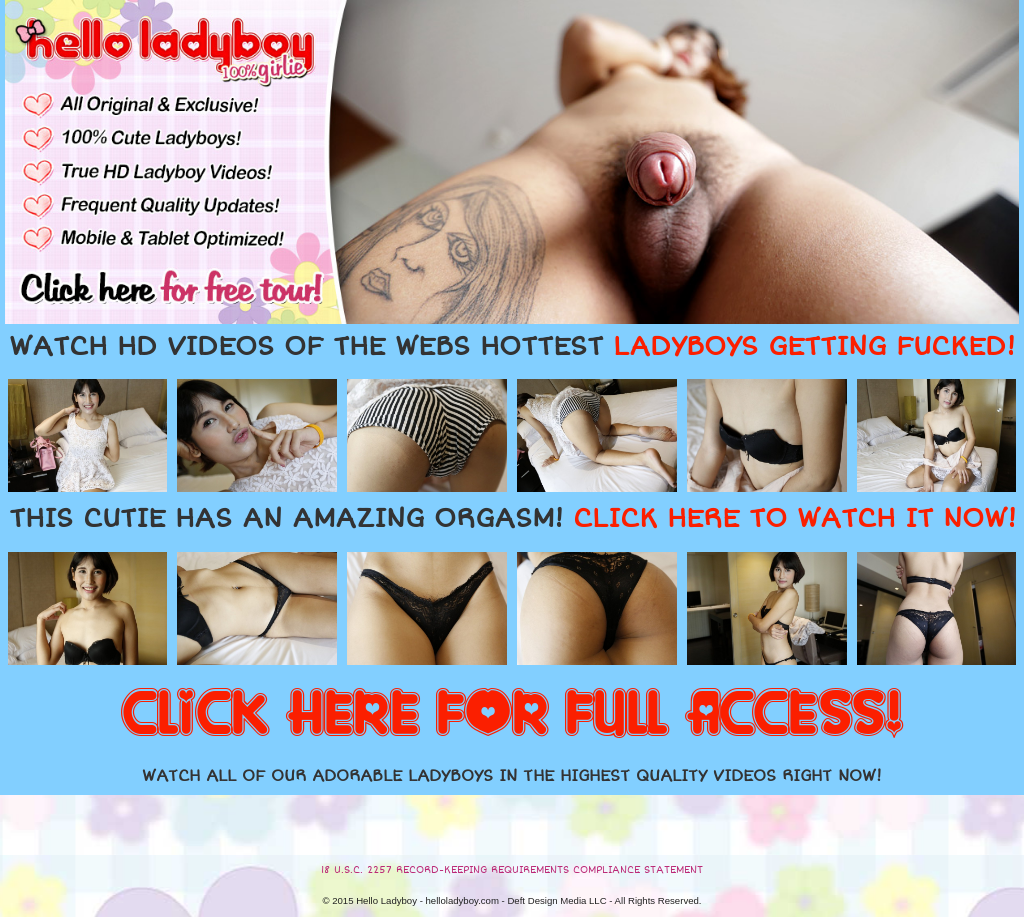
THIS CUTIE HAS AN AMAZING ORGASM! (512, 519)
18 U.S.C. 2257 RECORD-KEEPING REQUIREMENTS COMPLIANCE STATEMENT (512, 870)
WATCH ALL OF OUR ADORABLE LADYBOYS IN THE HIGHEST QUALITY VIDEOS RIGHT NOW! (512, 776)
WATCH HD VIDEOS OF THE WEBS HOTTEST (512, 347)
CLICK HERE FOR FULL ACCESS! (512, 715)
